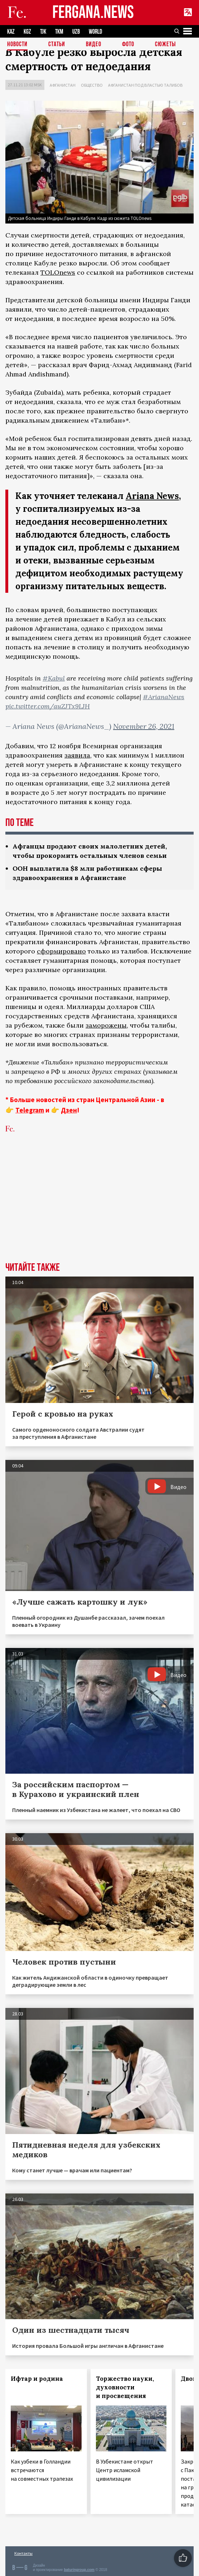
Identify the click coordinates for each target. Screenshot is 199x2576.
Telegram (29, 1110)
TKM (59, 31)
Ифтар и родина (37, 2379)
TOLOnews (57, 272)
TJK (43, 31)
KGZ (27, 31)
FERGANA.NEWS (93, 12)
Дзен (69, 1110)
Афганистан (63, 85)
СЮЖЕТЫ (165, 44)
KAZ (11, 31)
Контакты (23, 2553)
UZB (76, 31)
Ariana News (152, 495)
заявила (77, 755)
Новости (17, 44)
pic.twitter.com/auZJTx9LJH (47, 706)
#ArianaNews (163, 697)
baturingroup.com (79, 2570)
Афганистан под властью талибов (145, 85)
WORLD (95, 31)
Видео (93, 44)
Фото (128, 44)
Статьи (56, 44)
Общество (92, 85)
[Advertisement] (99, 1208)
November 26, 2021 (143, 726)
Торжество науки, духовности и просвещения (125, 2387)
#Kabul (54, 678)
